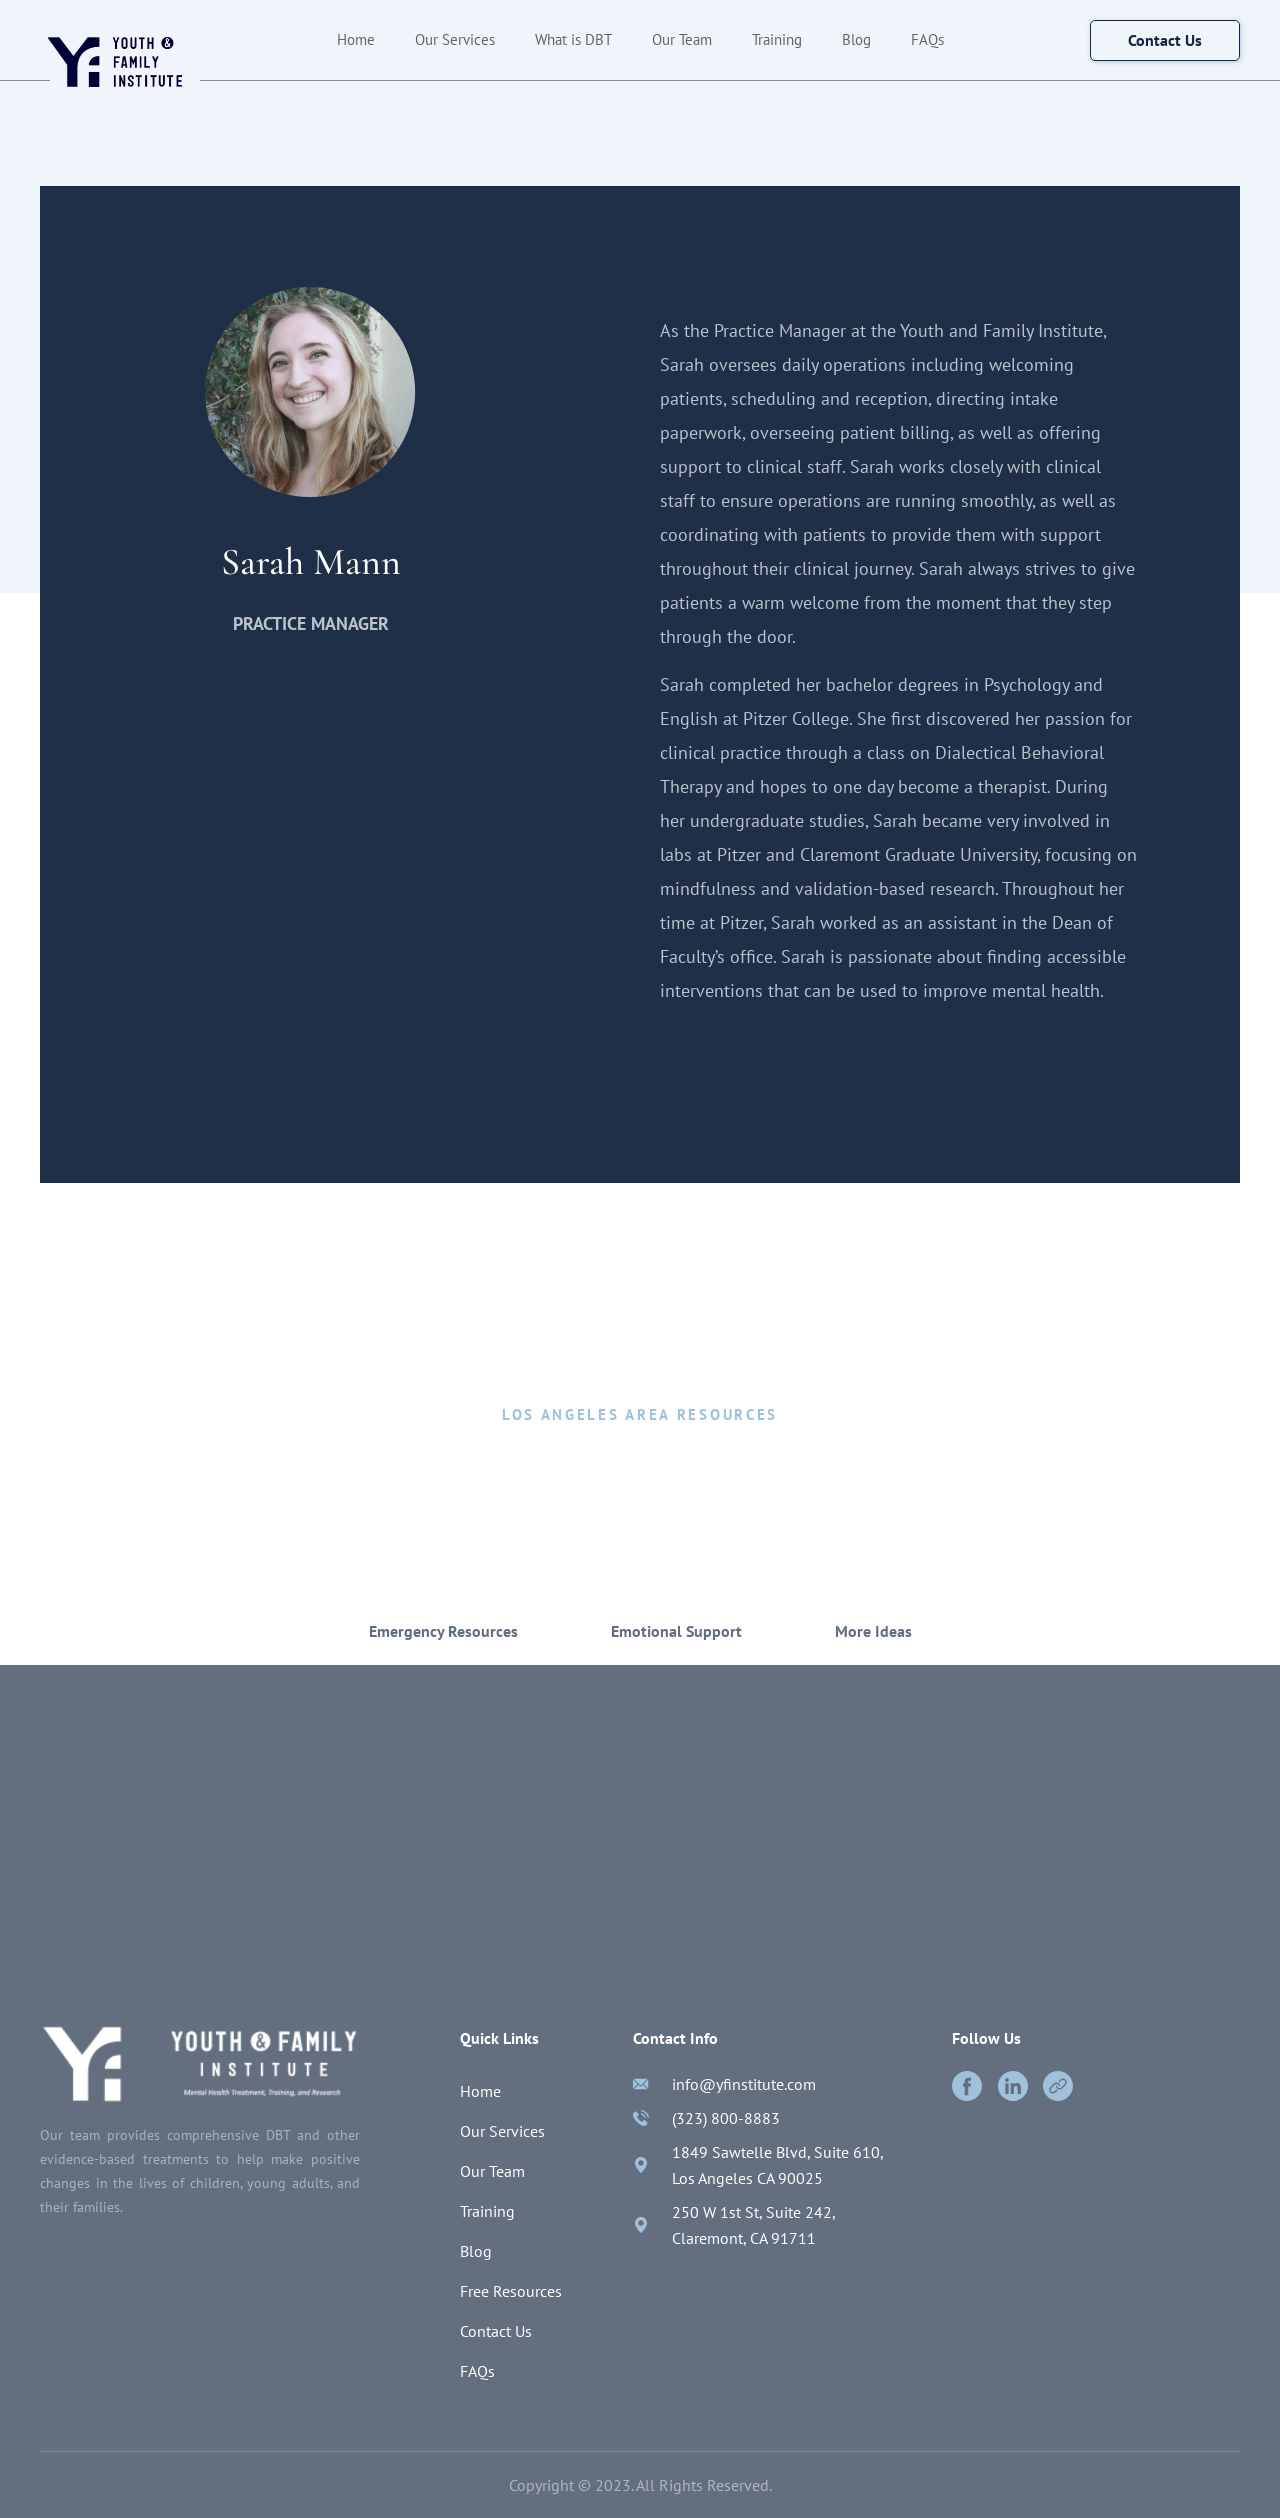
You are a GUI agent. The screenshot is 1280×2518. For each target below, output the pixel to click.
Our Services (455, 39)
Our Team (682, 39)
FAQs (927, 39)
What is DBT (573, 39)
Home (356, 39)
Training (777, 39)
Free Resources (511, 2291)
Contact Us (496, 2331)
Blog (856, 39)
